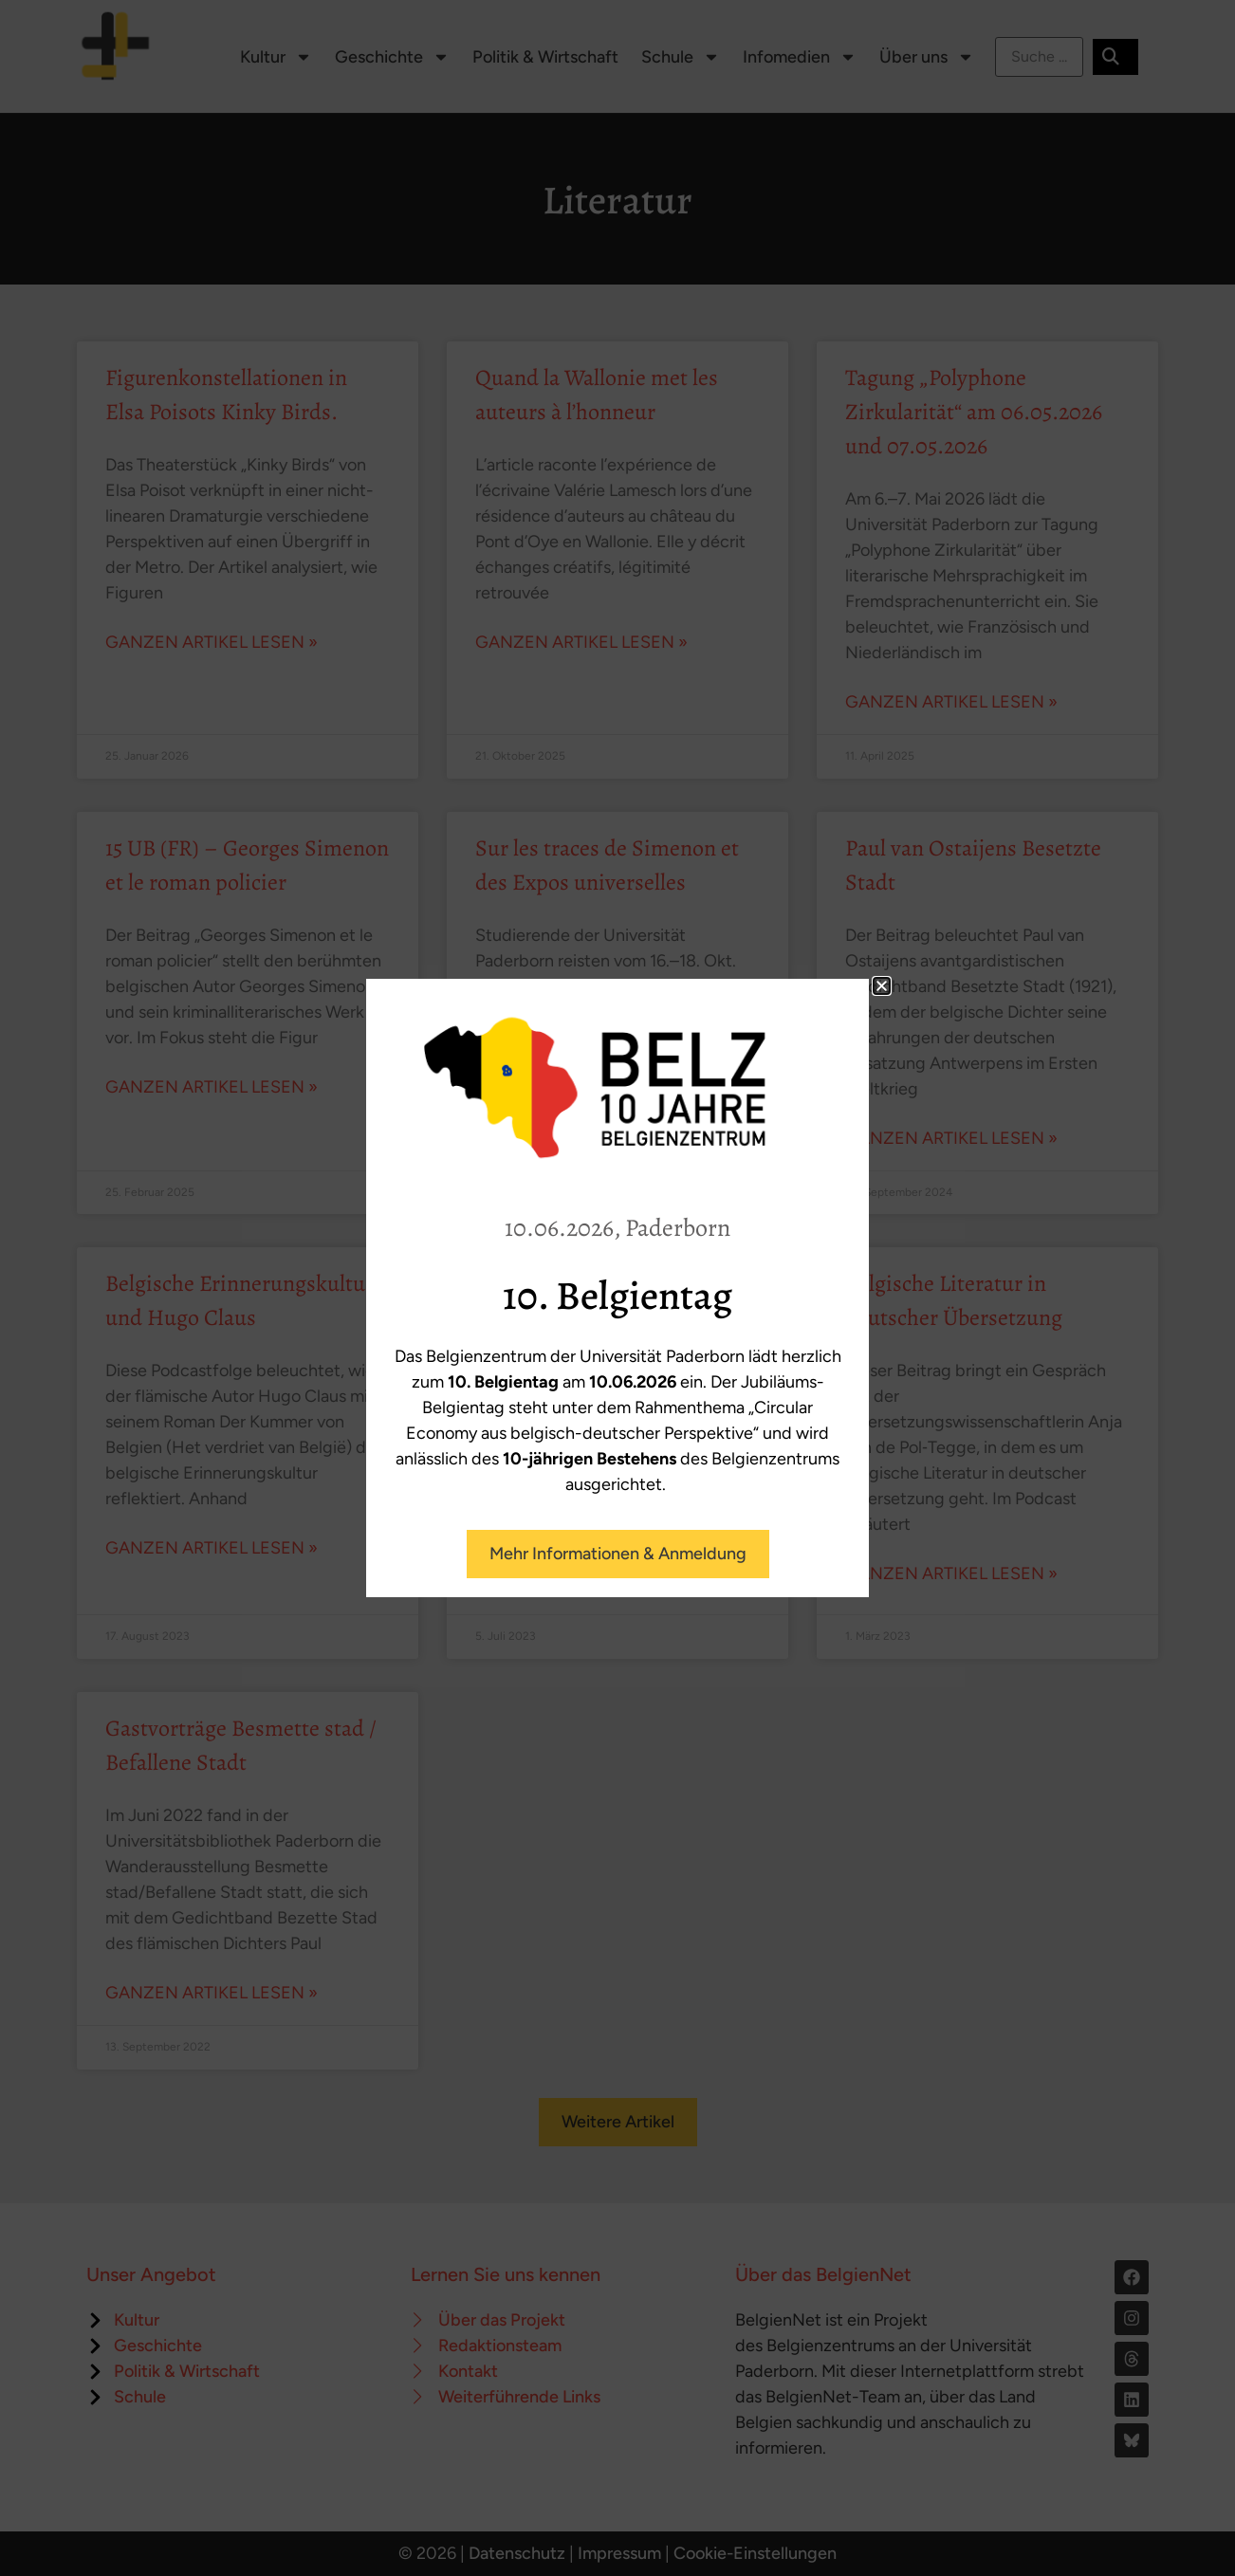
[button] (882, 986)
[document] (617, 1288)
